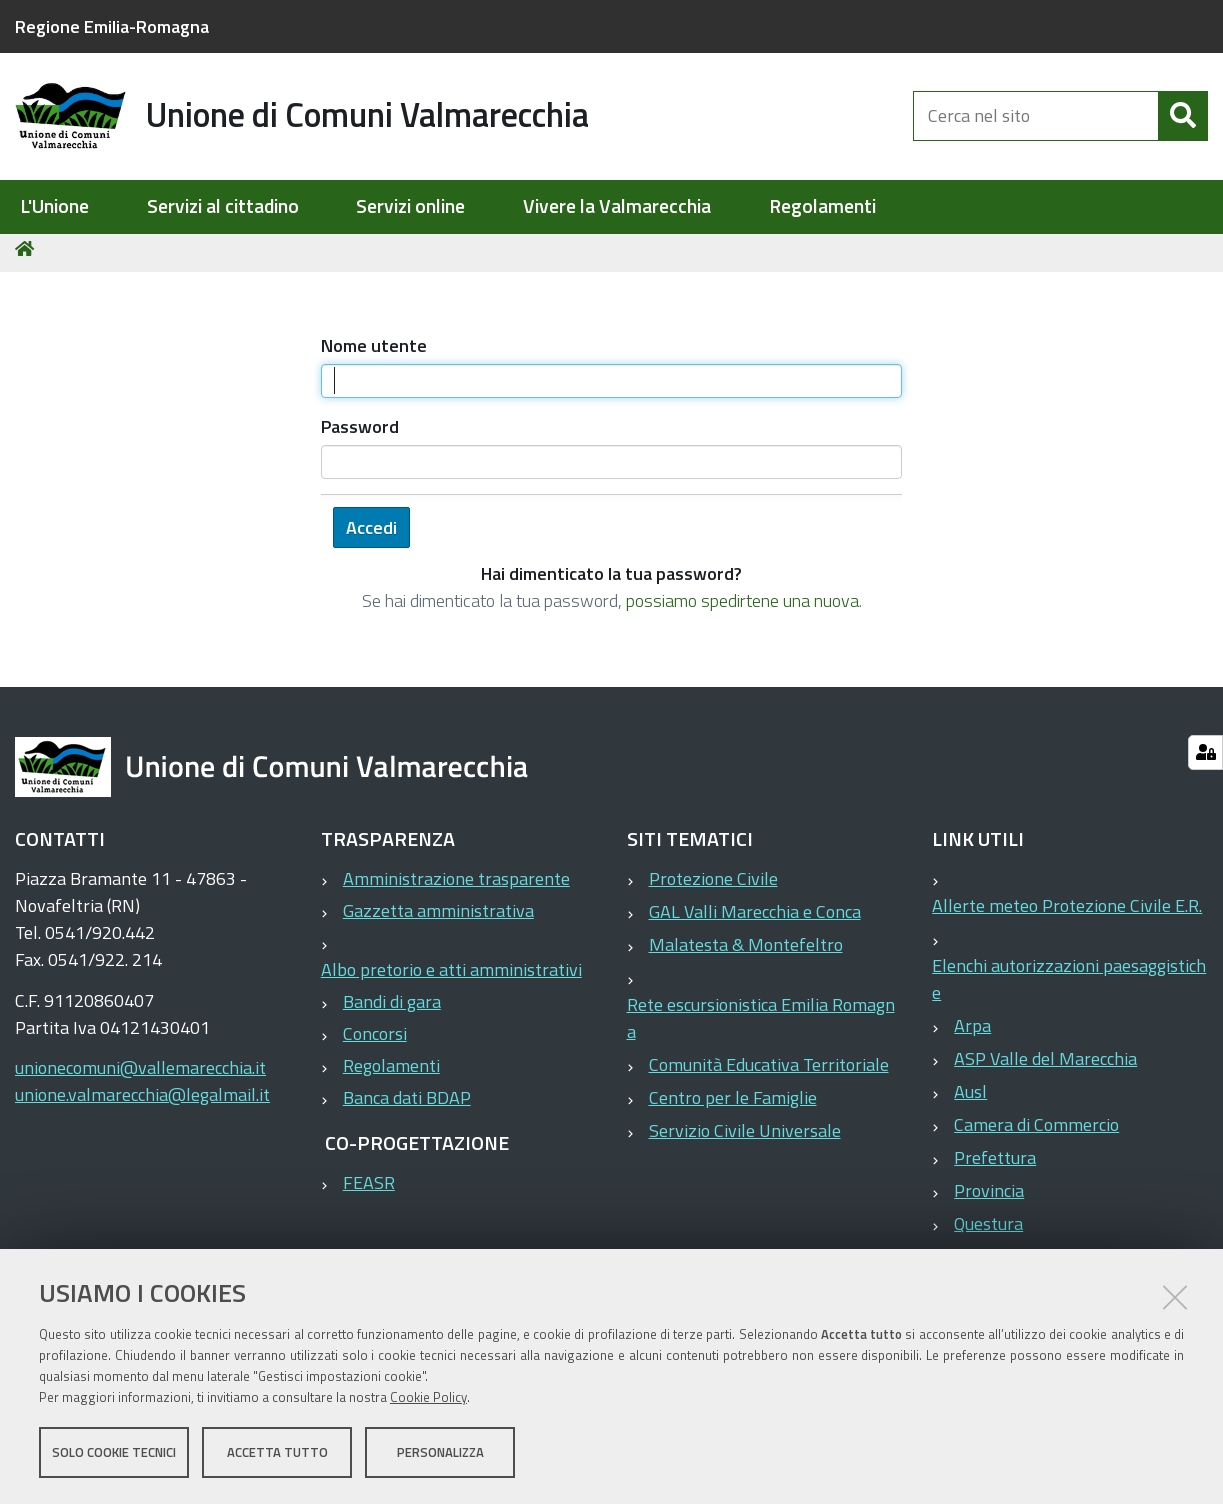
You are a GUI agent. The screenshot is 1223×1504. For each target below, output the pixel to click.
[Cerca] (1183, 118)
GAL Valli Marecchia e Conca (755, 919)
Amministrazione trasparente (456, 886)
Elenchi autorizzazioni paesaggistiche (1069, 987)
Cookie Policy (428, 1397)
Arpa (972, 1033)
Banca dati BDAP (407, 1105)
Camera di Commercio (1036, 1132)
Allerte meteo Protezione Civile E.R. (1067, 913)
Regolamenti (822, 206)
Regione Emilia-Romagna (112, 26)
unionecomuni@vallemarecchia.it (140, 1075)
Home (28, 256)
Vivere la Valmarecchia (617, 206)
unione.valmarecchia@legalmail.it (142, 1102)
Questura (988, 1231)
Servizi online (410, 206)
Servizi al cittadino (223, 206)
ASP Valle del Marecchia (1045, 1066)
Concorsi (375, 1041)
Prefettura (995, 1165)
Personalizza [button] (440, 1452)
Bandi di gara (392, 1009)
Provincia (989, 1198)
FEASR (369, 1190)
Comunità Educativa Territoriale (769, 1072)
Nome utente (374, 353)
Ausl (970, 1099)
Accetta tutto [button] (277, 1452)
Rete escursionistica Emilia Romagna (761, 1026)
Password (360, 434)
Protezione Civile (713, 886)
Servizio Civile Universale (745, 1138)
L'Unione (54, 206)
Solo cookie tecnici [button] (114, 1452)
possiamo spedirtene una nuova (742, 608)
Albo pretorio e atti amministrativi (451, 977)
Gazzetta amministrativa (438, 918)
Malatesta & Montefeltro (746, 952)
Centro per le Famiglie (733, 1105)
